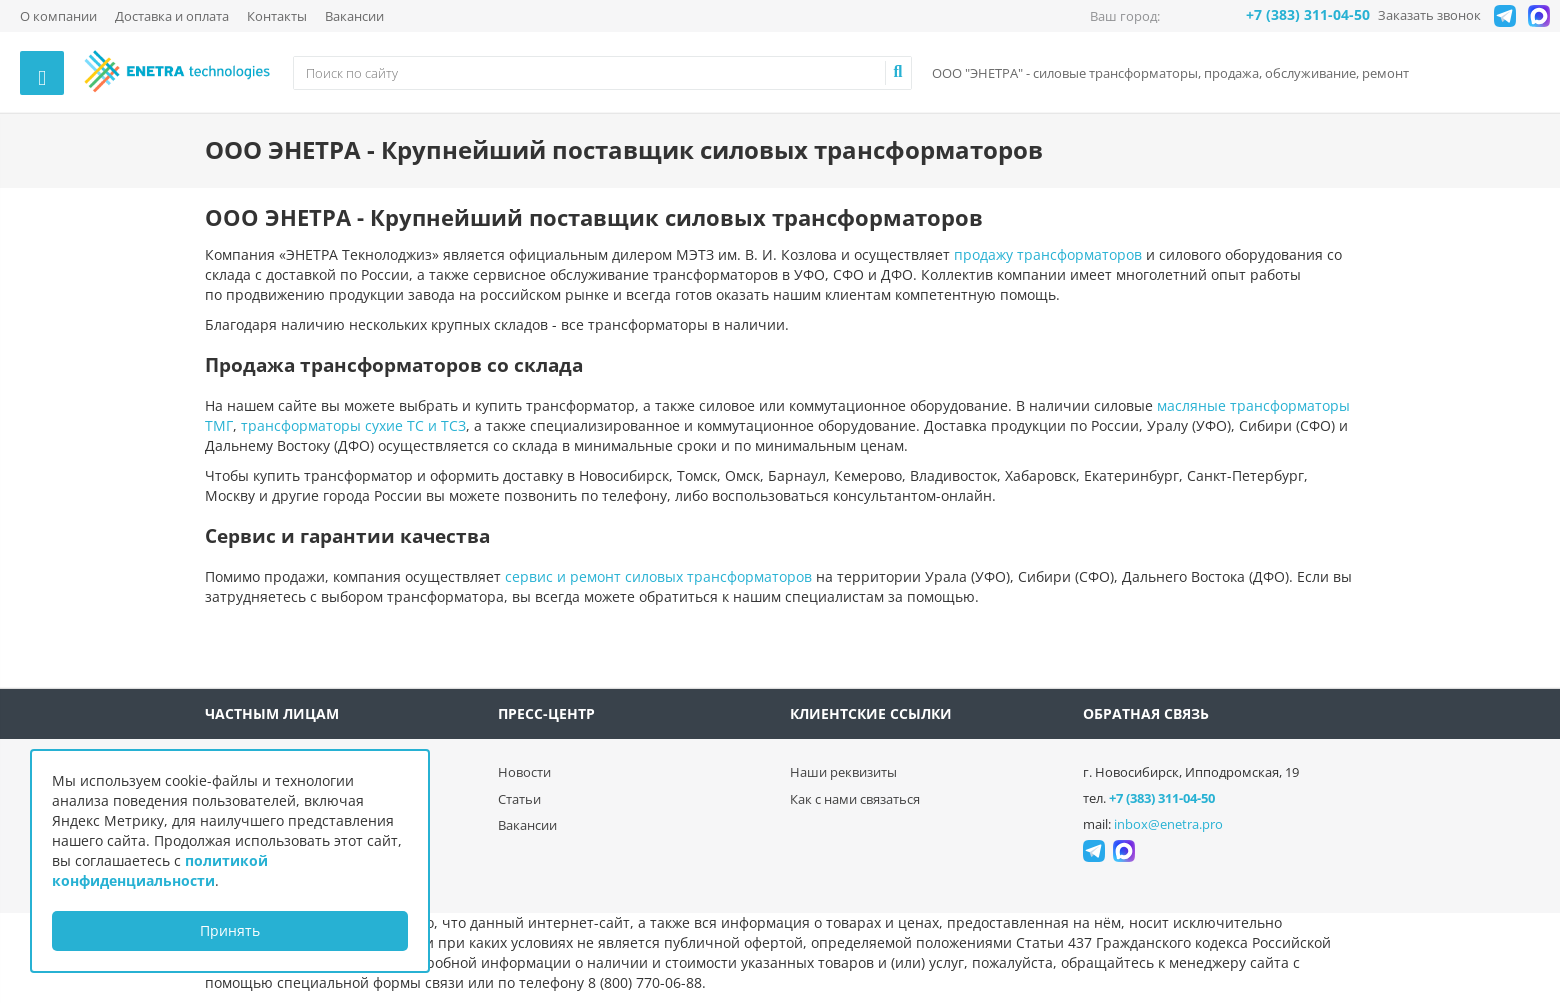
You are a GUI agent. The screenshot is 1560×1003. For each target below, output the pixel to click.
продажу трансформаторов (1048, 254)
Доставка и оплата (172, 16)
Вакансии (354, 16)
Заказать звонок (1429, 15)
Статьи (519, 799)
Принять (230, 930)
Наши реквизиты (843, 772)
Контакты (277, 16)
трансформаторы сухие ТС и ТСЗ (353, 425)
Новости (524, 772)
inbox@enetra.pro (1168, 824)
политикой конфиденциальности (160, 870)
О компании (58, 16)
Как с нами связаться (855, 799)
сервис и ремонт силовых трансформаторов (658, 576)
